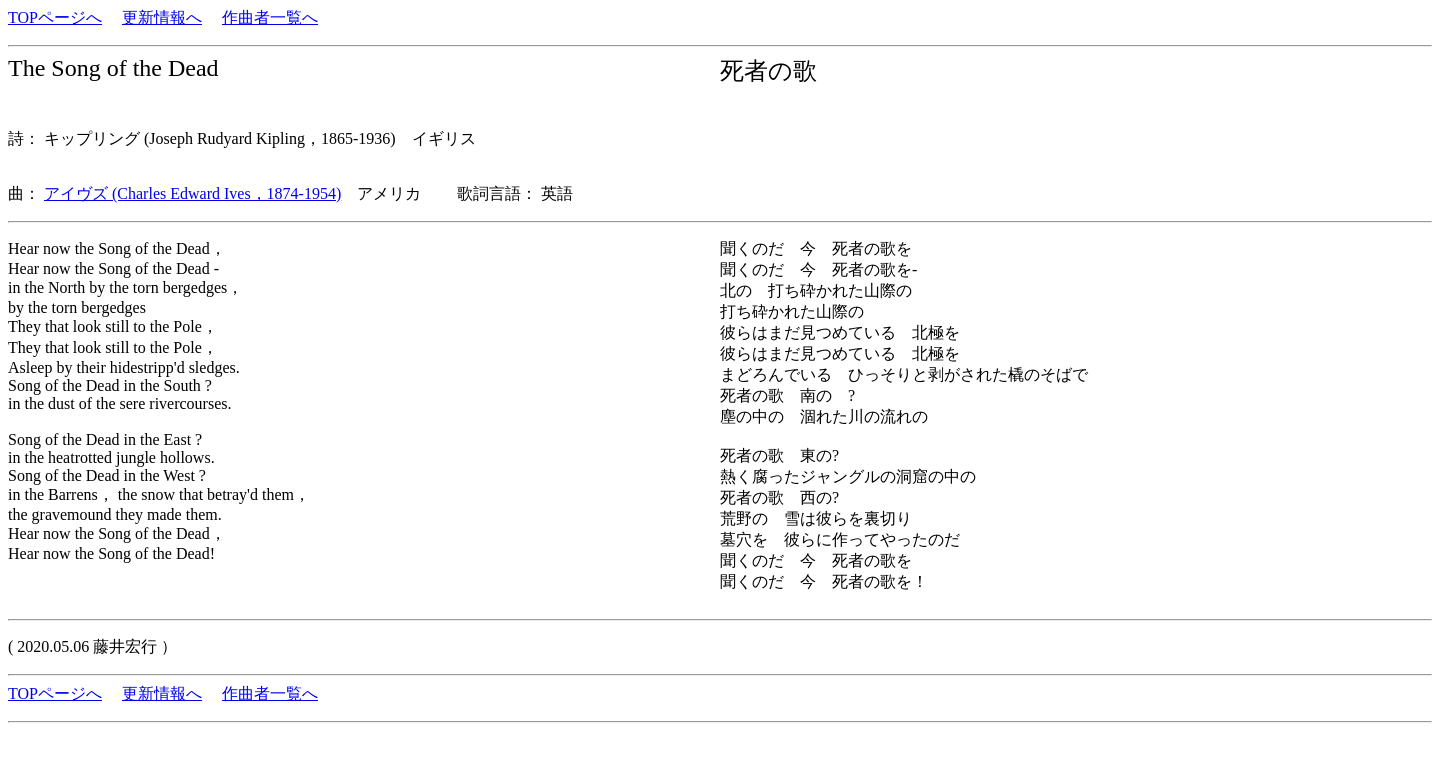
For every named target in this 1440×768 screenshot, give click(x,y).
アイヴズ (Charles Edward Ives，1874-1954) (192, 193)
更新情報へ (162, 17)
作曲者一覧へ (270, 17)
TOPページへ (55, 17)
